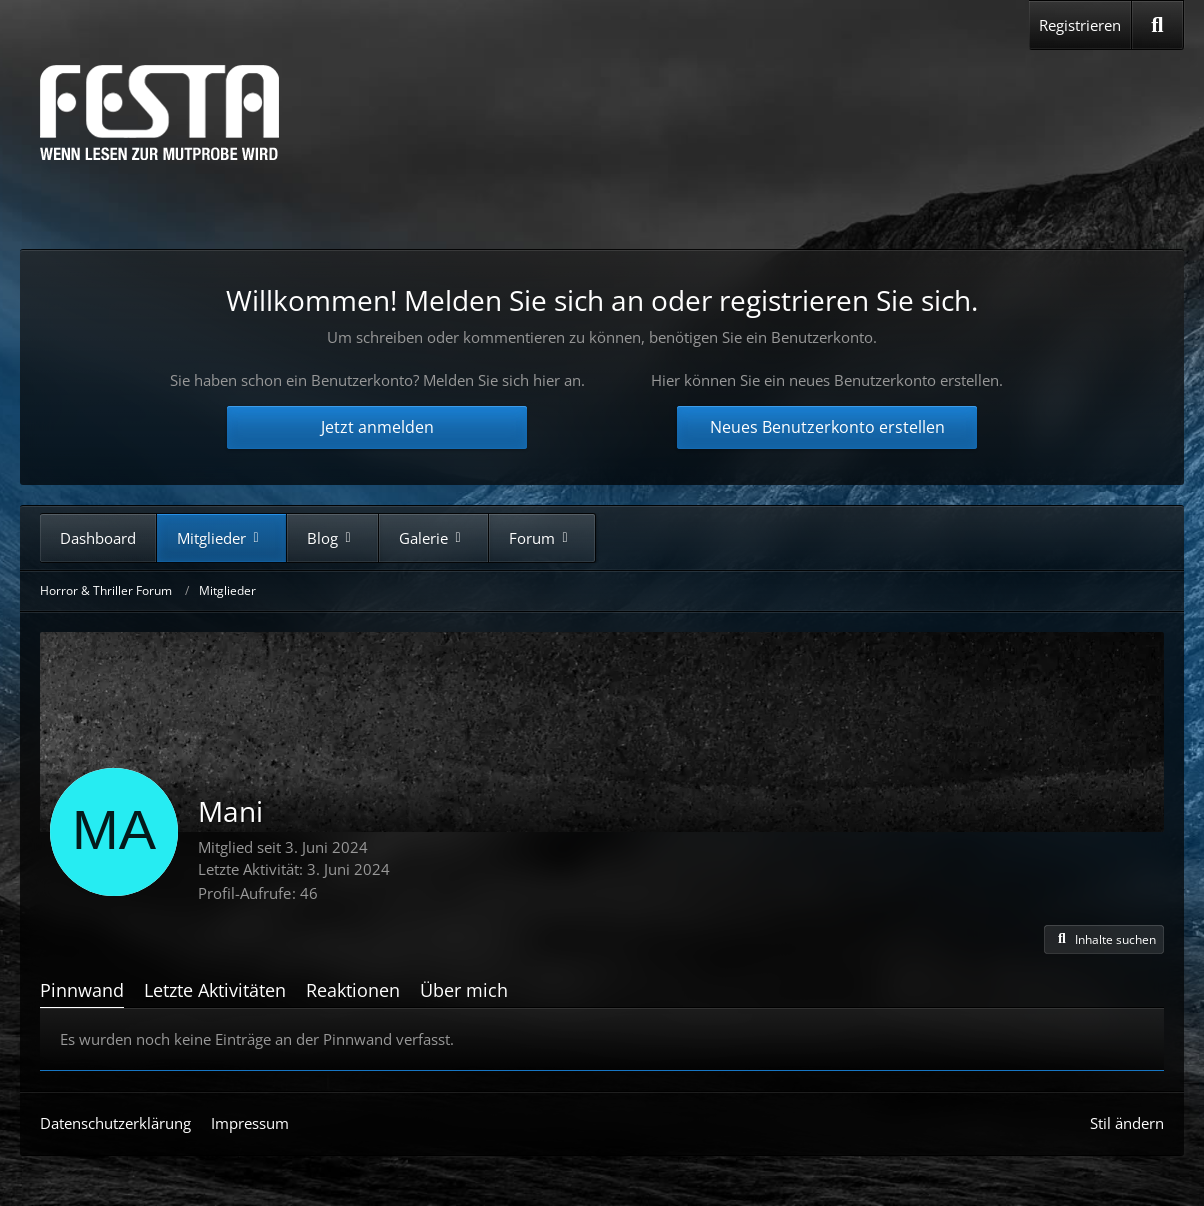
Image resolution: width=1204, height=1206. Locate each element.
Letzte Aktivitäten (215, 990)
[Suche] (1157, 25)
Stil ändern (1127, 1123)
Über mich (464, 990)
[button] (1104, 940)
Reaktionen (353, 990)
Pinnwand (82, 990)
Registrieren (1080, 25)
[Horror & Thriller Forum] (159, 112)
